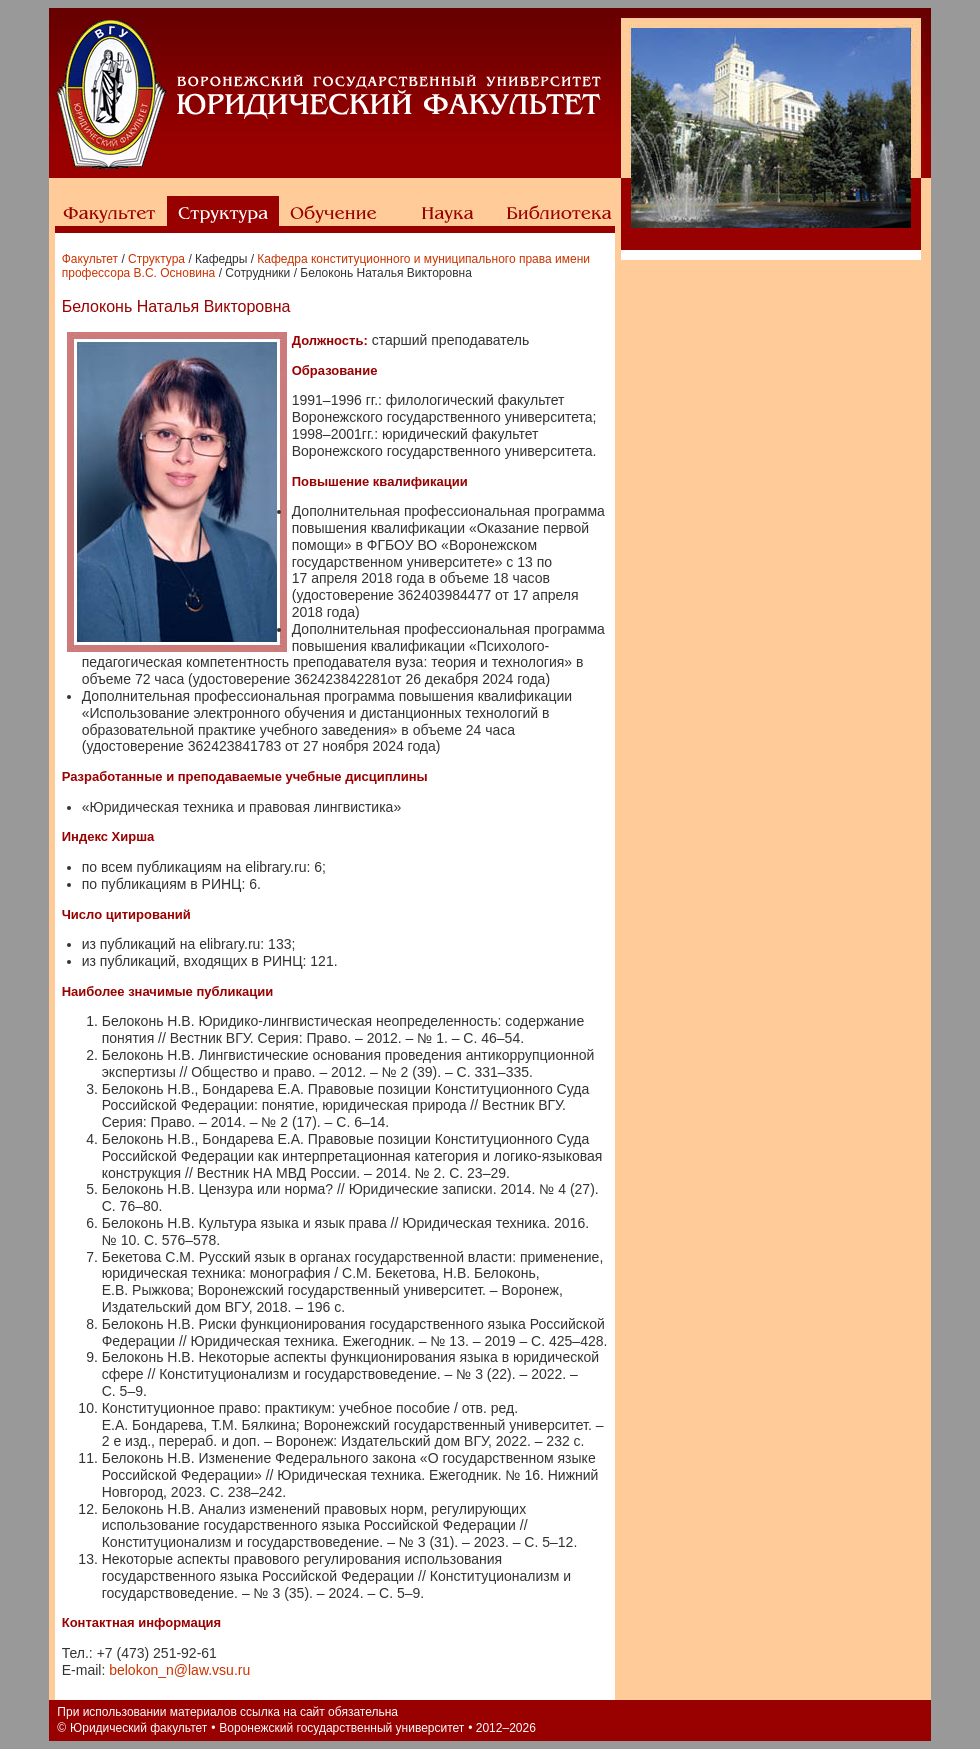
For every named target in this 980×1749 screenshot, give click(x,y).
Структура (156, 259)
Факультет (90, 259)
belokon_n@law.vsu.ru (179, 1670)
